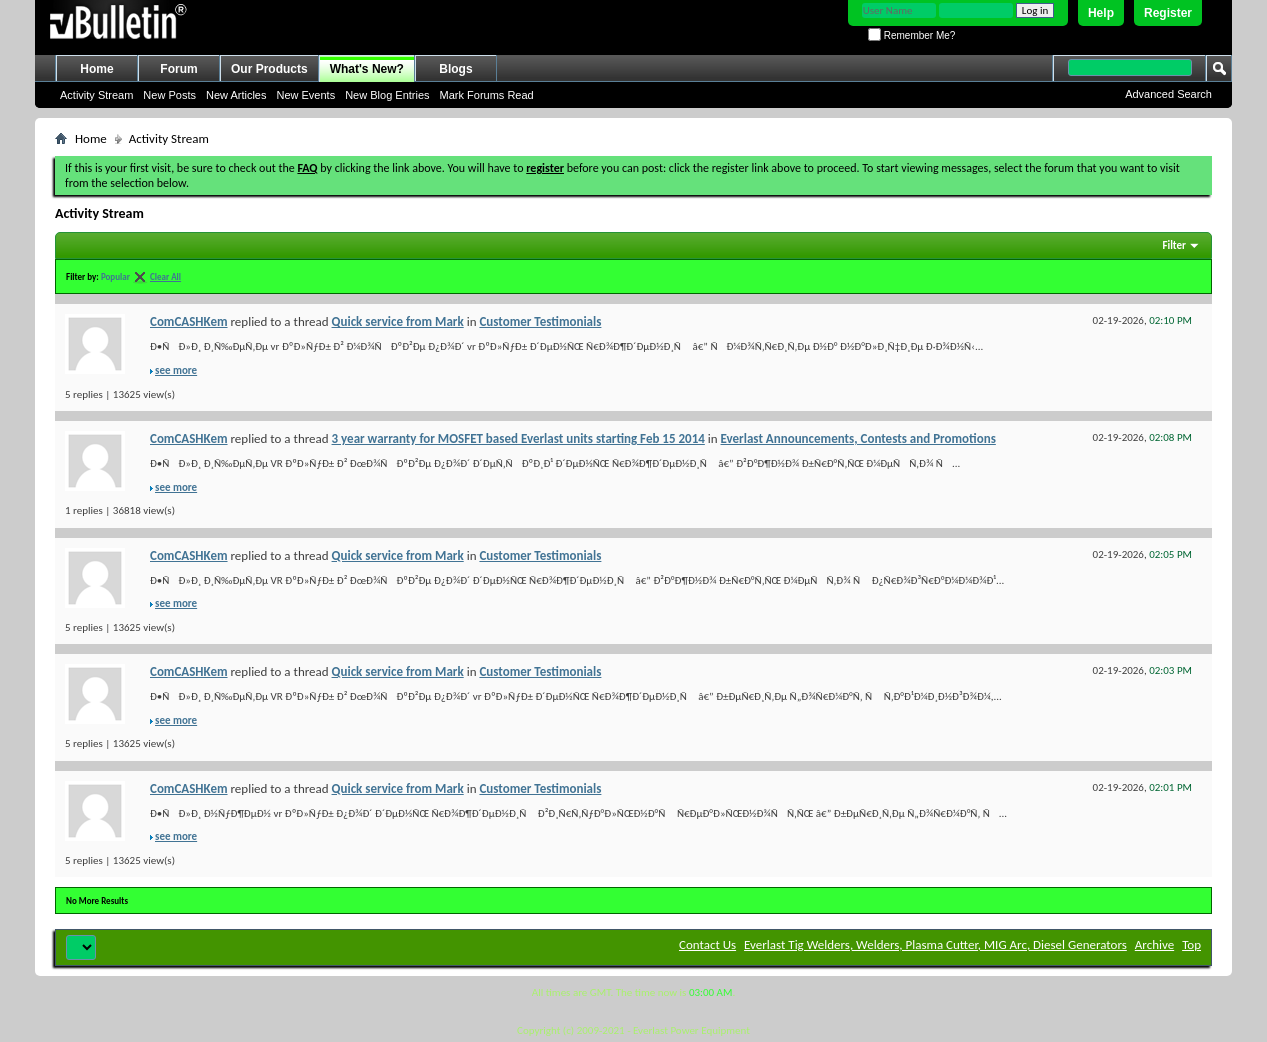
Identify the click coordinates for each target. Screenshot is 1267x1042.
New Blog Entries (387, 95)
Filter (1174, 245)
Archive (1154, 944)
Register (1168, 13)
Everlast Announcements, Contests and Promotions (858, 438)
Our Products (269, 69)
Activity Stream (96, 95)
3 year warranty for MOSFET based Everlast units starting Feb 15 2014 (518, 438)
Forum (178, 69)
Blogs (455, 69)
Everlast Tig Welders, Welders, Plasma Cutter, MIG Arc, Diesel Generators (935, 944)
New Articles (236, 95)
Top (1191, 944)
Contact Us (707, 944)
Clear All (165, 276)
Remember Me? (911, 35)
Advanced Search (1168, 94)
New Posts (169, 95)
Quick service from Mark (398, 321)
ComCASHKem (189, 321)
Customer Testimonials (540, 321)
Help (1101, 13)
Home (96, 69)
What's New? (367, 69)
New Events (305, 95)
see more (176, 370)
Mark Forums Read (487, 95)
